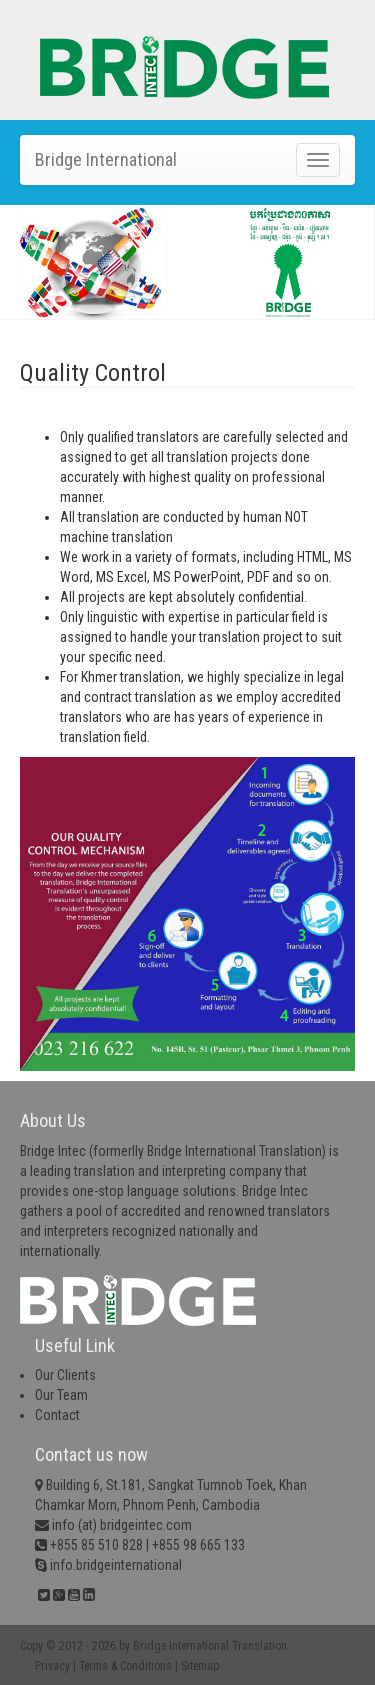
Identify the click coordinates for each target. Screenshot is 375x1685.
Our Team (61, 1395)
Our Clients (65, 1375)
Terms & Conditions (125, 1666)
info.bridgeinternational (114, 1565)
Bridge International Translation (210, 1646)
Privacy (52, 1666)
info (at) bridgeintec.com (122, 1525)
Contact (57, 1415)
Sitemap (200, 1666)
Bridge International (106, 159)
